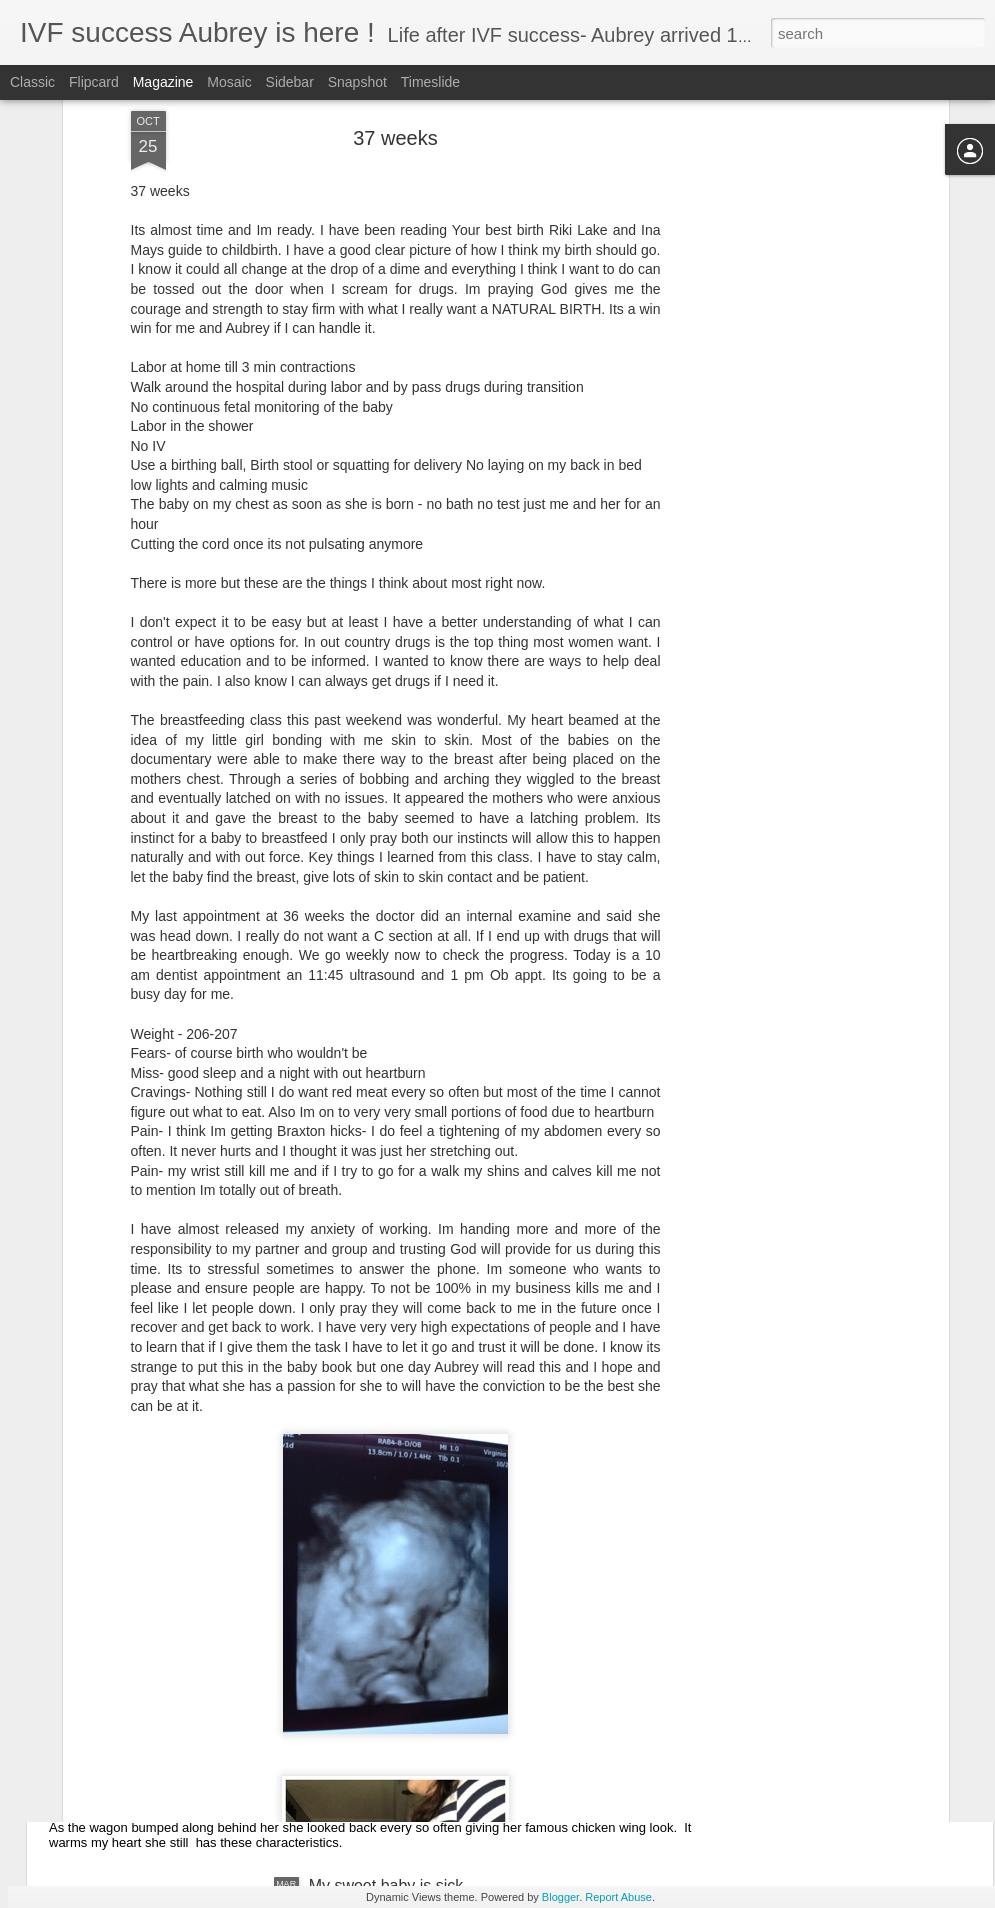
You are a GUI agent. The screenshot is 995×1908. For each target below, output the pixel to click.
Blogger (560, 1897)
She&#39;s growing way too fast (198, 1761)
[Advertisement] (771, 324)
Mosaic (229, 82)
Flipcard (94, 82)
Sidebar (290, 82)
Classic (32, 82)
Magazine (163, 82)
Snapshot (357, 82)
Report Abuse (618, 1897)
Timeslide (430, 82)
